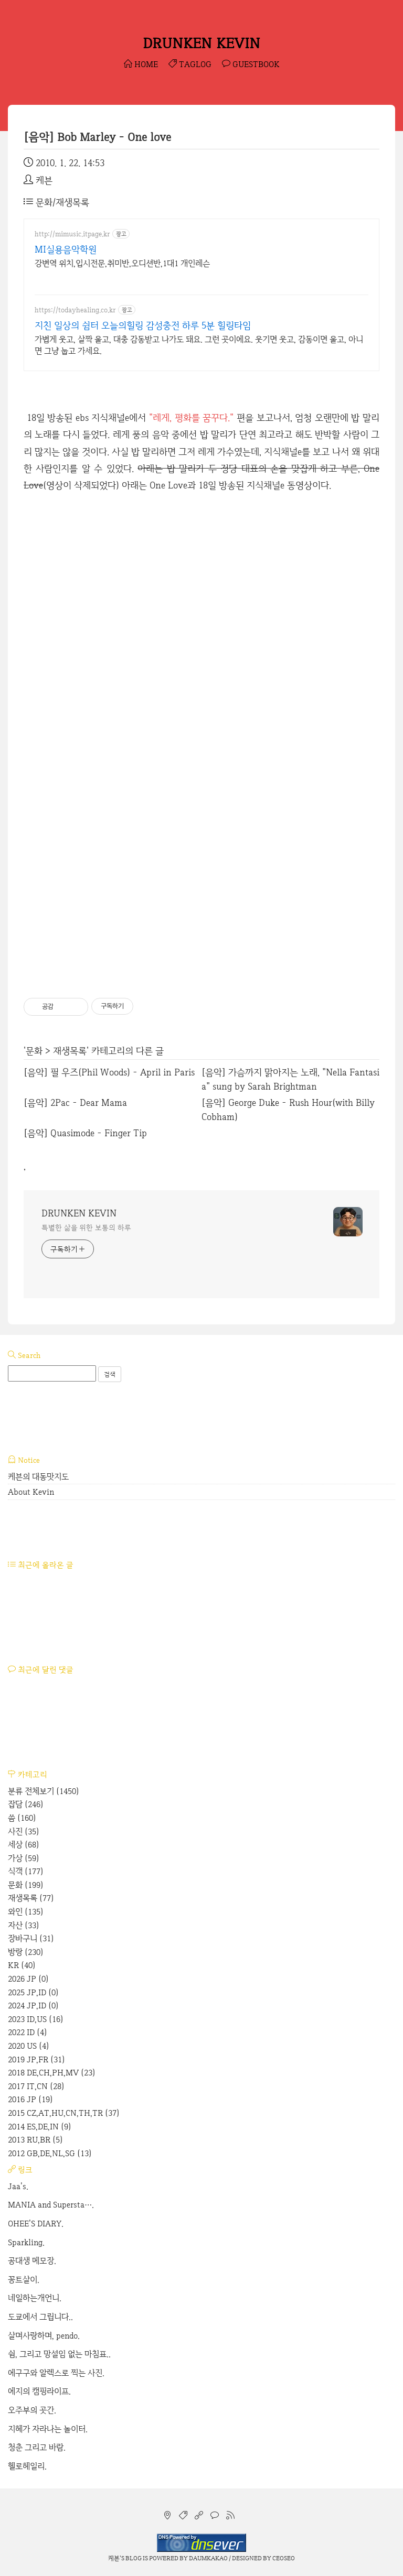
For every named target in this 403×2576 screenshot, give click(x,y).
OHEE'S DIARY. (35, 2223)
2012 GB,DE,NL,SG (50, 2153)
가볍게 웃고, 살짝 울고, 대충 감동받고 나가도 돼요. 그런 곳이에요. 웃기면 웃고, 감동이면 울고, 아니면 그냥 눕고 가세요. (199, 345)
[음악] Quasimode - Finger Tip (85, 1133)
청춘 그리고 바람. (37, 2447)
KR (22, 1965)
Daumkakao (208, 2558)
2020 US (28, 2045)
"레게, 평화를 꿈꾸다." (191, 417)
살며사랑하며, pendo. (44, 2335)
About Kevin (31, 1491)
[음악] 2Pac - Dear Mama (75, 1102)
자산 (23, 1925)
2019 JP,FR (36, 2059)
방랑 (26, 1952)
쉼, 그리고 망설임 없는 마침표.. (59, 2354)
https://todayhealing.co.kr (75, 310)
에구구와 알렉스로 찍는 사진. (56, 2372)
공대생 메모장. (32, 2260)
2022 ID (27, 2032)
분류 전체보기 (43, 1791)
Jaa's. (18, 2186)
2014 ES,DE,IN (39, 2126)
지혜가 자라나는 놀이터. (48, 2428)
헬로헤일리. (27, 2466)
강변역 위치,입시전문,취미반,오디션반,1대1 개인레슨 (122, 263)
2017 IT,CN (36, 2086)
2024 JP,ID (33, 2005)
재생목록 (70, 1051)
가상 (23, 1858)
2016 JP (30, 2099)
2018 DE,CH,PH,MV (52, 2072)
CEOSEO (283, 2558)
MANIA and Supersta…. (51, 2204)
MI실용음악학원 (66, 249)
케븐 (114, 2558)
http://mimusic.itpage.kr (72, 234)
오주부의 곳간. (32, 2410)
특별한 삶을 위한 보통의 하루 (86, 1227)
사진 (23, 1831)
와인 (26, 1911)
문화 (34, 1051)
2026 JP (28, 1978)
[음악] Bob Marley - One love (97, 137)
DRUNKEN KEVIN (201, 43)
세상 (23, 1844)
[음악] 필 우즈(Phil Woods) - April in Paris (109, 1072)
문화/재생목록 (56, 202)
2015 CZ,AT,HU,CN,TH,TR (64, 2112)
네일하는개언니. (34, 2297)
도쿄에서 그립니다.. (40, 2316)
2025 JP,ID (33, 1992)
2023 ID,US (35, 2019)
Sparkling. (26, 2242)
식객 (26, 1871)
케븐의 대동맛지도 (38, 1476)
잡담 (26, 1804)
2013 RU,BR (35, 2139)
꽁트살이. (23, 2279)
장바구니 (31, 1938)
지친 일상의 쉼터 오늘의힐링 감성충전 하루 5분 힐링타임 (143, 325)
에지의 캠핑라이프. (39, 2391)
